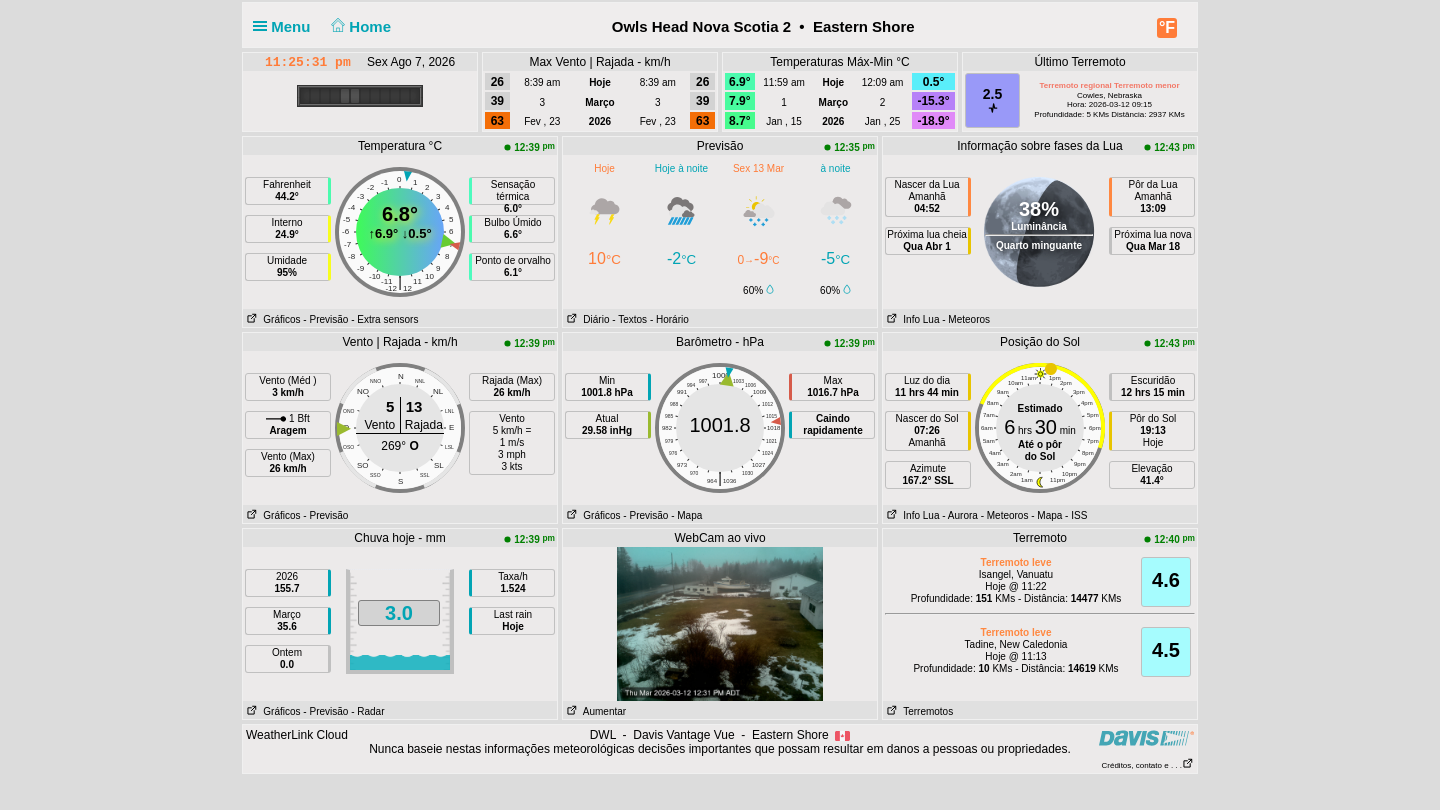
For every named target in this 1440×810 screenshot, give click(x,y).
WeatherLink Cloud (297, 735)
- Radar (367, 711)
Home (359, 26)
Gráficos (272, 319)
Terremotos (918, 711)
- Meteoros (966, 319)
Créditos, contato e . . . (1148, 765)
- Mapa (686, 515)
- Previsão (325, 319)
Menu (286, 26)
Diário (586, 319)
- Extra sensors (384, 319)
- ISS (1076, 515)
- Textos (629, 319)
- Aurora (960, 515)
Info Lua (911, 319)
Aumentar (594, 711)
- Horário (669, 319)
